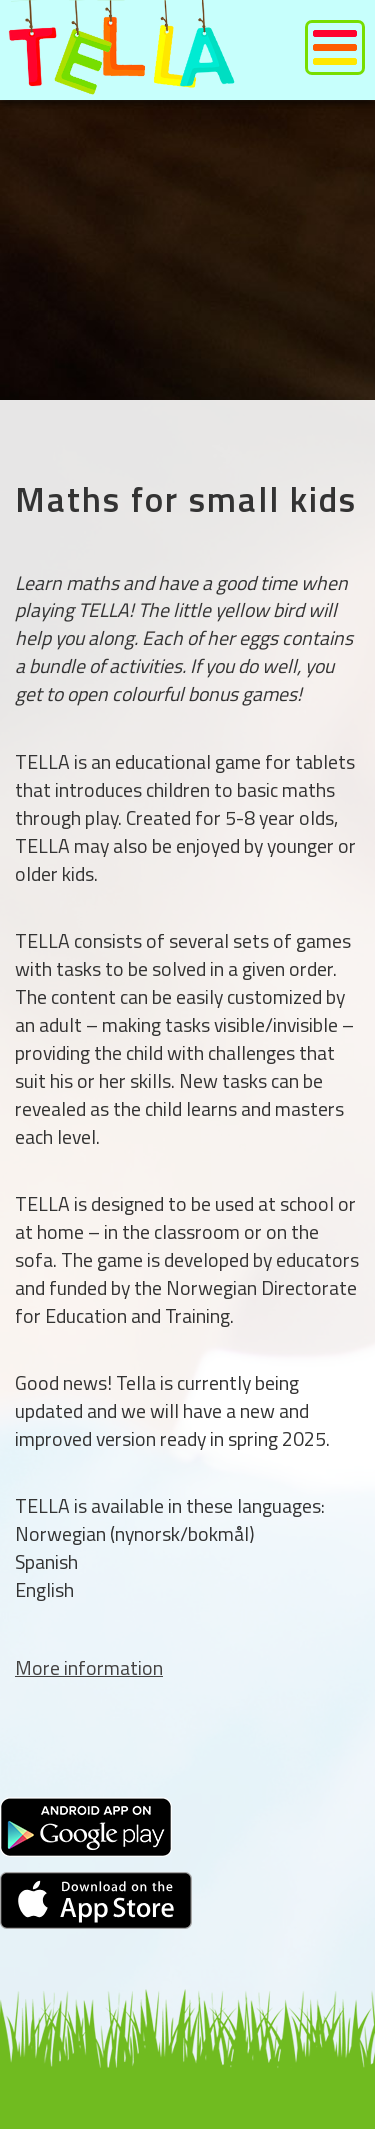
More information (89, 1668)
